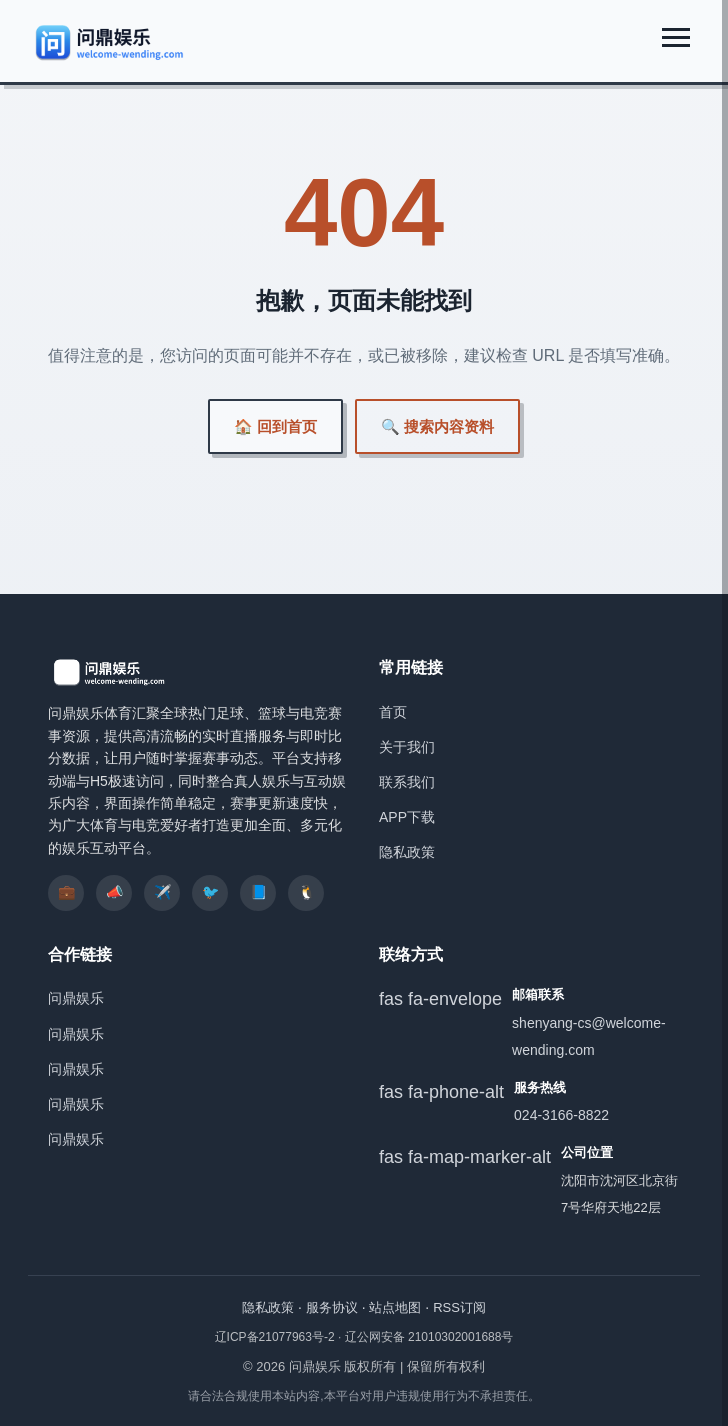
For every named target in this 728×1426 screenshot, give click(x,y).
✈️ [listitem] (162, 892)
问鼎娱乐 (76, 998)
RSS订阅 (459, 1307)
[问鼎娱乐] (110, 42)
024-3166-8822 (561, 1115)
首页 (393, 712)
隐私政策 (407, 852)
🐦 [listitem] (210, 892)
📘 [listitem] (258, 892)
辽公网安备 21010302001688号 (429, 1337)
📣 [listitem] (114, 892)
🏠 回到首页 (275, 426)
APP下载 (407, 817)
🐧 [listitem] (306, 892)
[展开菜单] (676, 37)
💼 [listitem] (66, 892)
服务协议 (332, 1307)
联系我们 (407, 782)
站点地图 (395, 1307)
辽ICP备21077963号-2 (276, 1337)
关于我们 (407, 747)
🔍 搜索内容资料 (437, 426)
